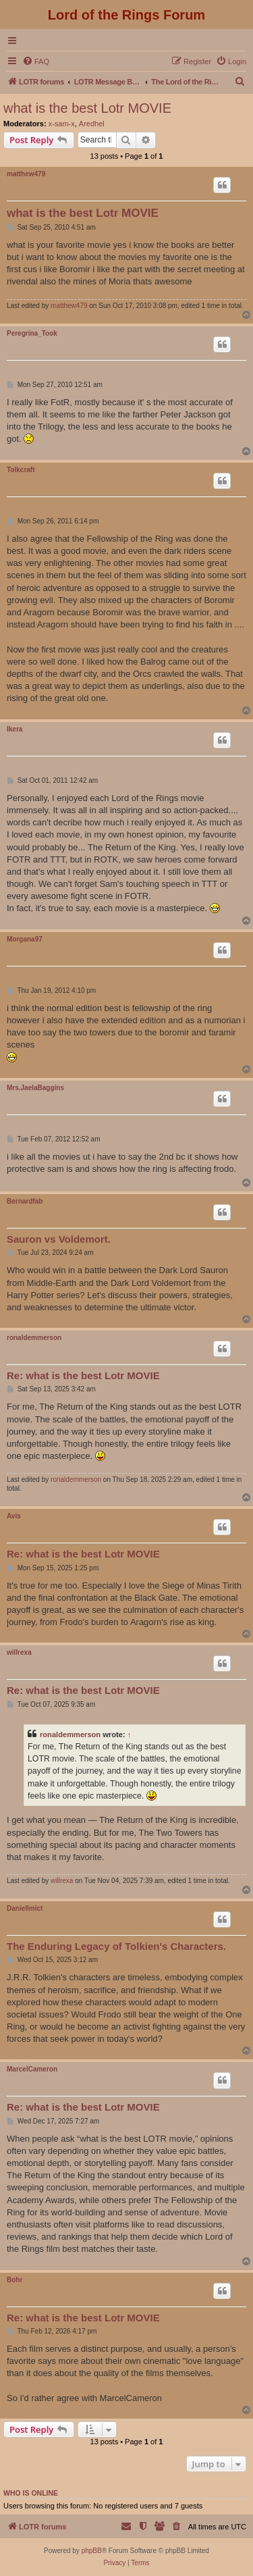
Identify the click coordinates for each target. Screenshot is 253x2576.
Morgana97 (25, 939)
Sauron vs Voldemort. (59, 1239)
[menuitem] (35, 61)
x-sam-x (62, 124)
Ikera (14, 729)
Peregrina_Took (32, 333)
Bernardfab (25, 1201)
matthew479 (26, 174)
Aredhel (92, 124)
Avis (14, 1516)
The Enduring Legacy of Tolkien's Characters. (116, 1946)
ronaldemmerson (34, 1337)
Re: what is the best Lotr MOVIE (83, 1375)
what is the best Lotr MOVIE (87, 108)
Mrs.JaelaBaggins (35, 1087)
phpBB (92, 2550)
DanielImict (25, 1908)
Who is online (30, 2493)
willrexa (19, 1652)
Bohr (14, 2280)
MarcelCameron (32, 2069)
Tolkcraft (21, 469)
